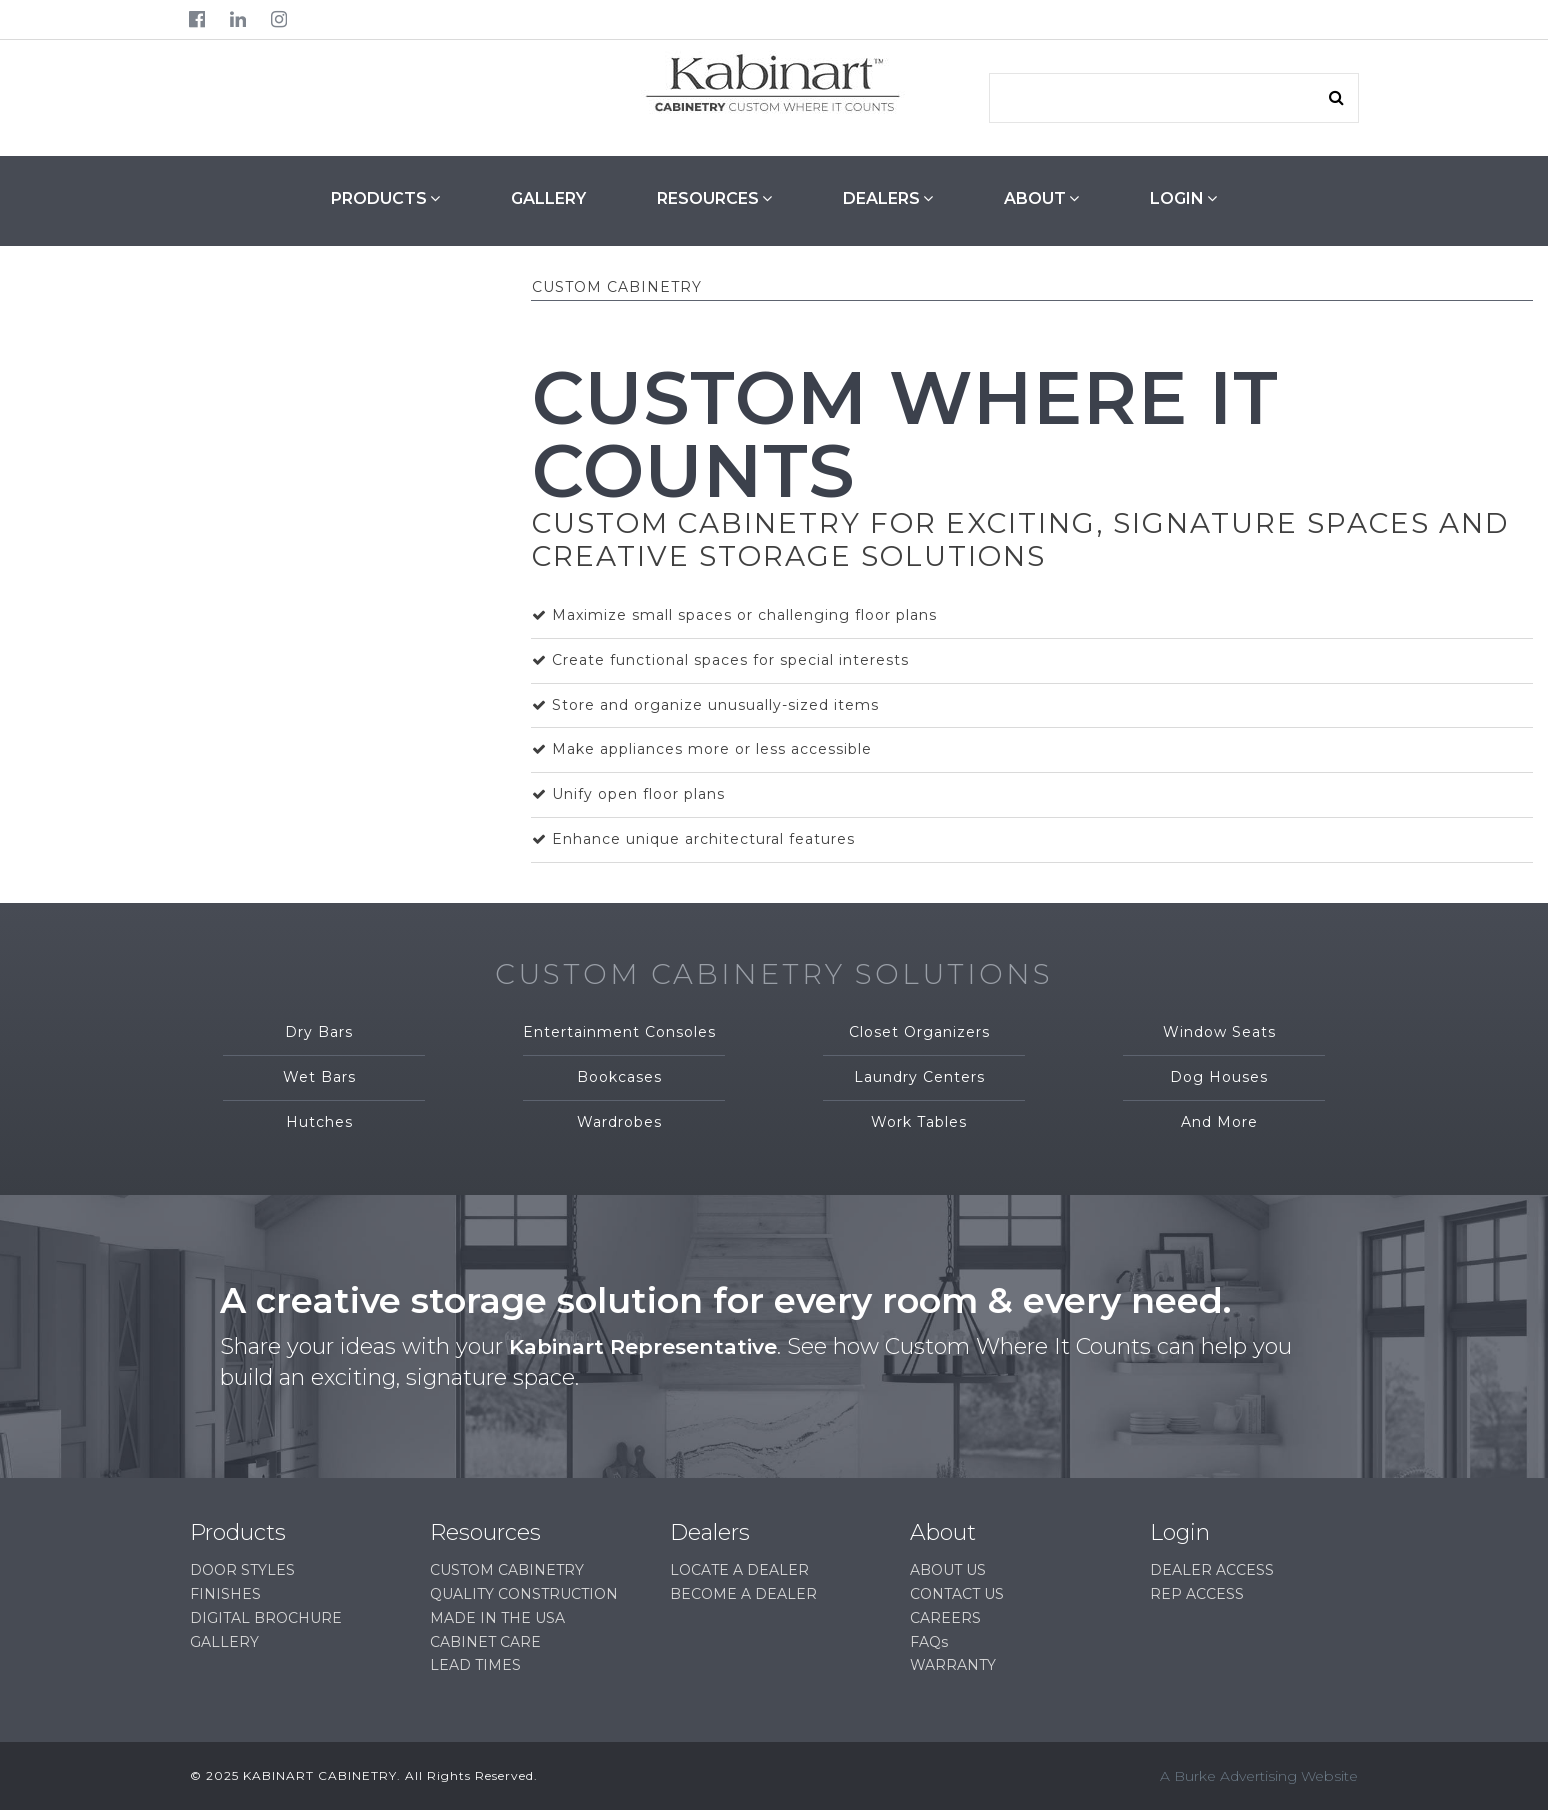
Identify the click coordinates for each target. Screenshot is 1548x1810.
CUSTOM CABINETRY (507, 1570)
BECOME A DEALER (743, 1594)
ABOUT (1041, 198)
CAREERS (945, 1618)
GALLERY (548, 198)
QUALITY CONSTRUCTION (524, 1594)
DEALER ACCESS (1212, 1570)
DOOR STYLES (242, 1570)
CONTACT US (957, 1594)
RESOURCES (714, 198)
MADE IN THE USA (497, 1618)
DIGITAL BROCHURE (266, 1618)
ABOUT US (948, 1570)
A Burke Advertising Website (1259, 1776)
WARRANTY (953, 1665)
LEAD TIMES (475, 1665)
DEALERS (888, 198)
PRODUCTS (385, 198)
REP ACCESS (1197, 1594)
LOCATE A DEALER (739, 1570)
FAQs (929, 1642)
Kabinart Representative (650, 1346)
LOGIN (1183, 198)
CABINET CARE (485, 1642)
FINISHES (225, 1594)
